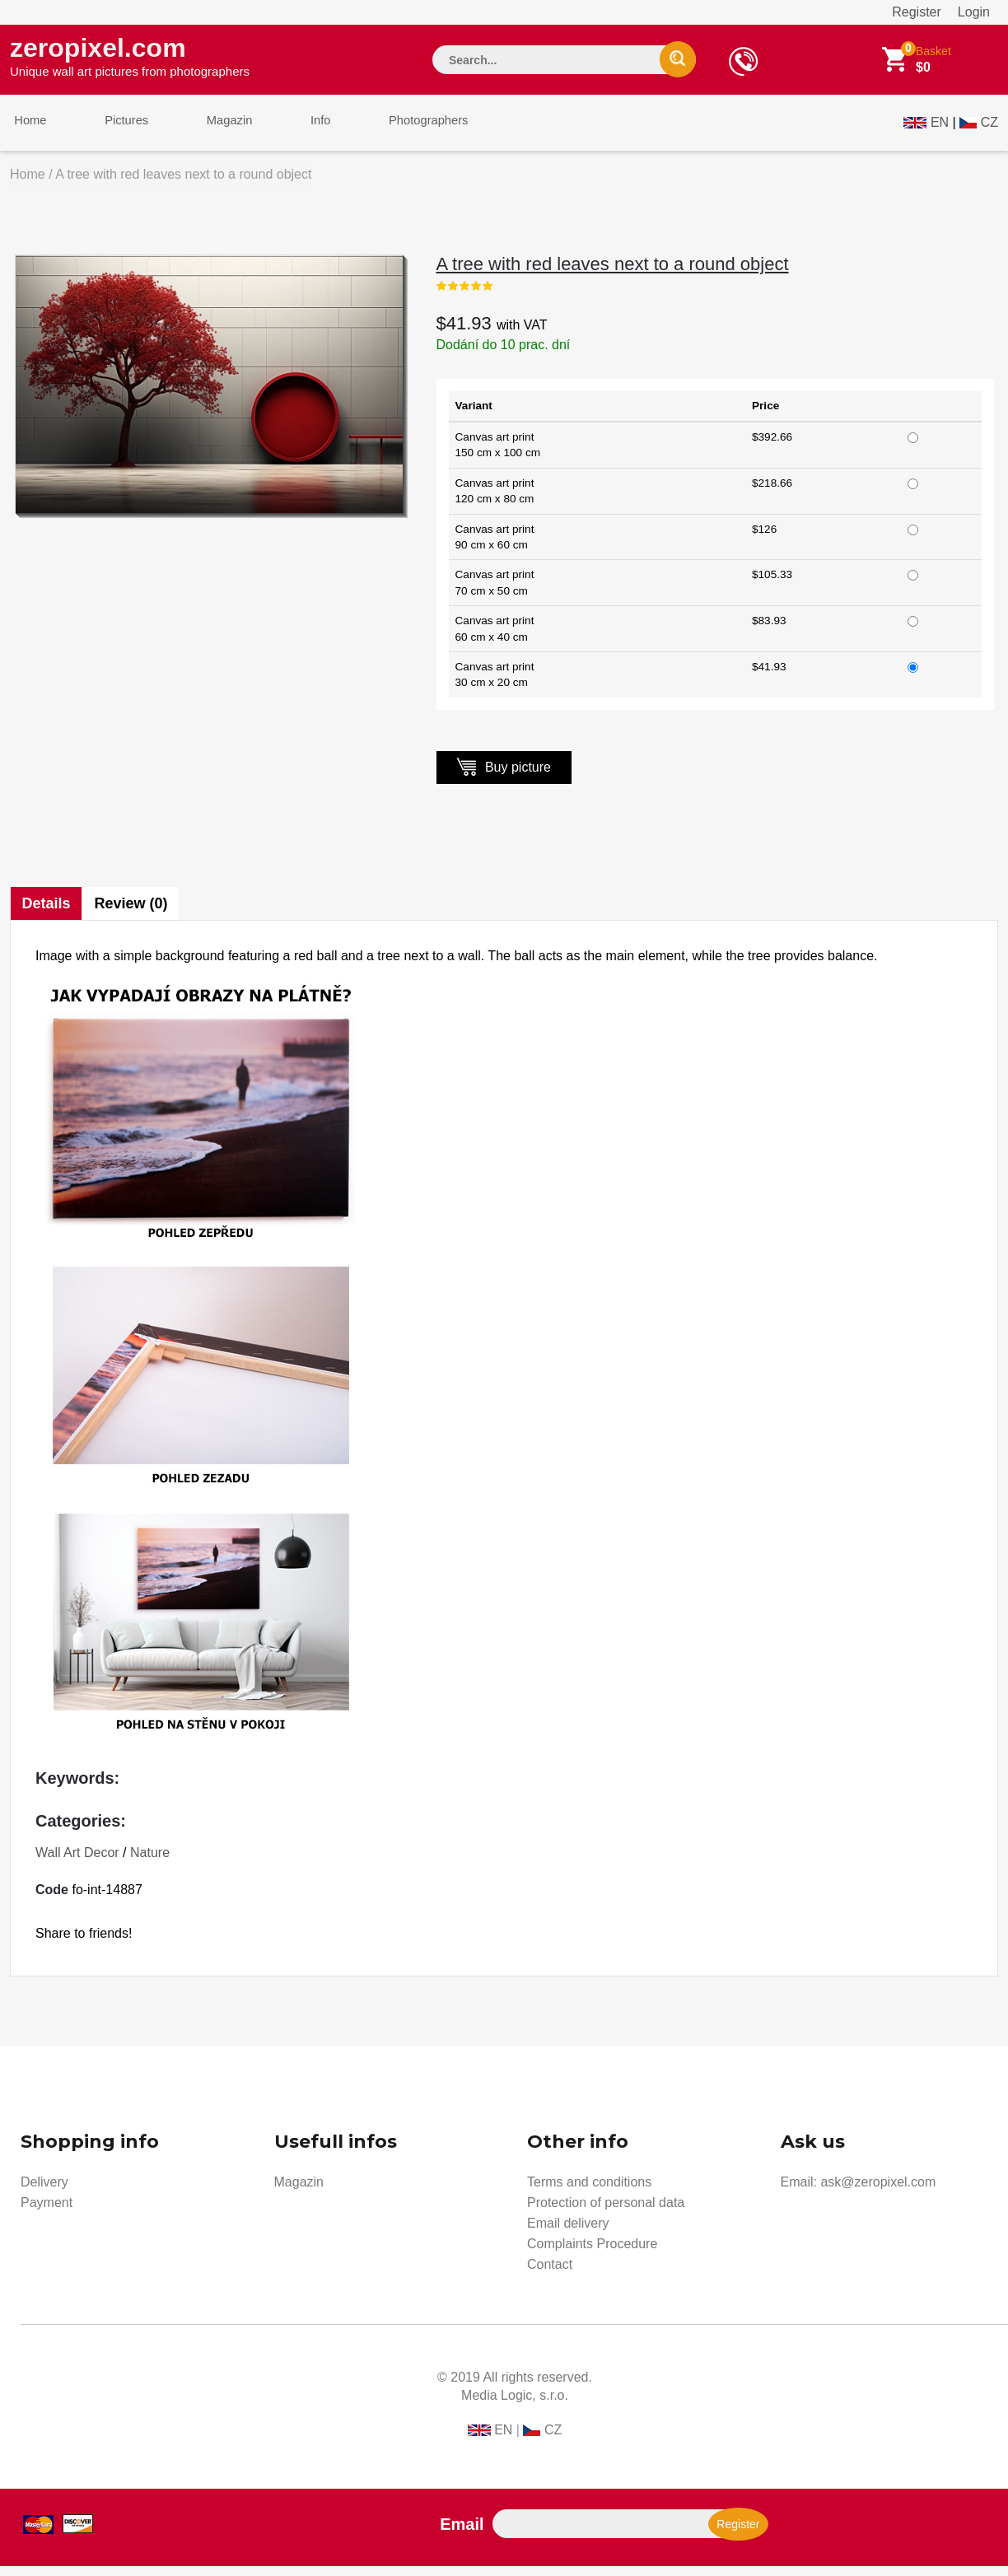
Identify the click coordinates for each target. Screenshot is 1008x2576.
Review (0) (133, 913)
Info (292, 131)
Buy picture (504, 776)
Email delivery (568, 2233)
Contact (549, 2274)
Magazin (209, 131)
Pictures (114, 131)
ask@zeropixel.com (878, 2192)
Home (26, 131)
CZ (989, 129)
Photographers (392, 131)
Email (461, 2534)
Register (916, 12)
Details (46, 913)
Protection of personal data (605, 2212)
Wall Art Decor (77, 1862)
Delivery (44, 2192)
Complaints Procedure (592, 2254)
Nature (150, 1862)
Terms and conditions (589, 2192)
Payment (46, 2212)
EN (940, 129)
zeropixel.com (130, 58)
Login (974, 12)
